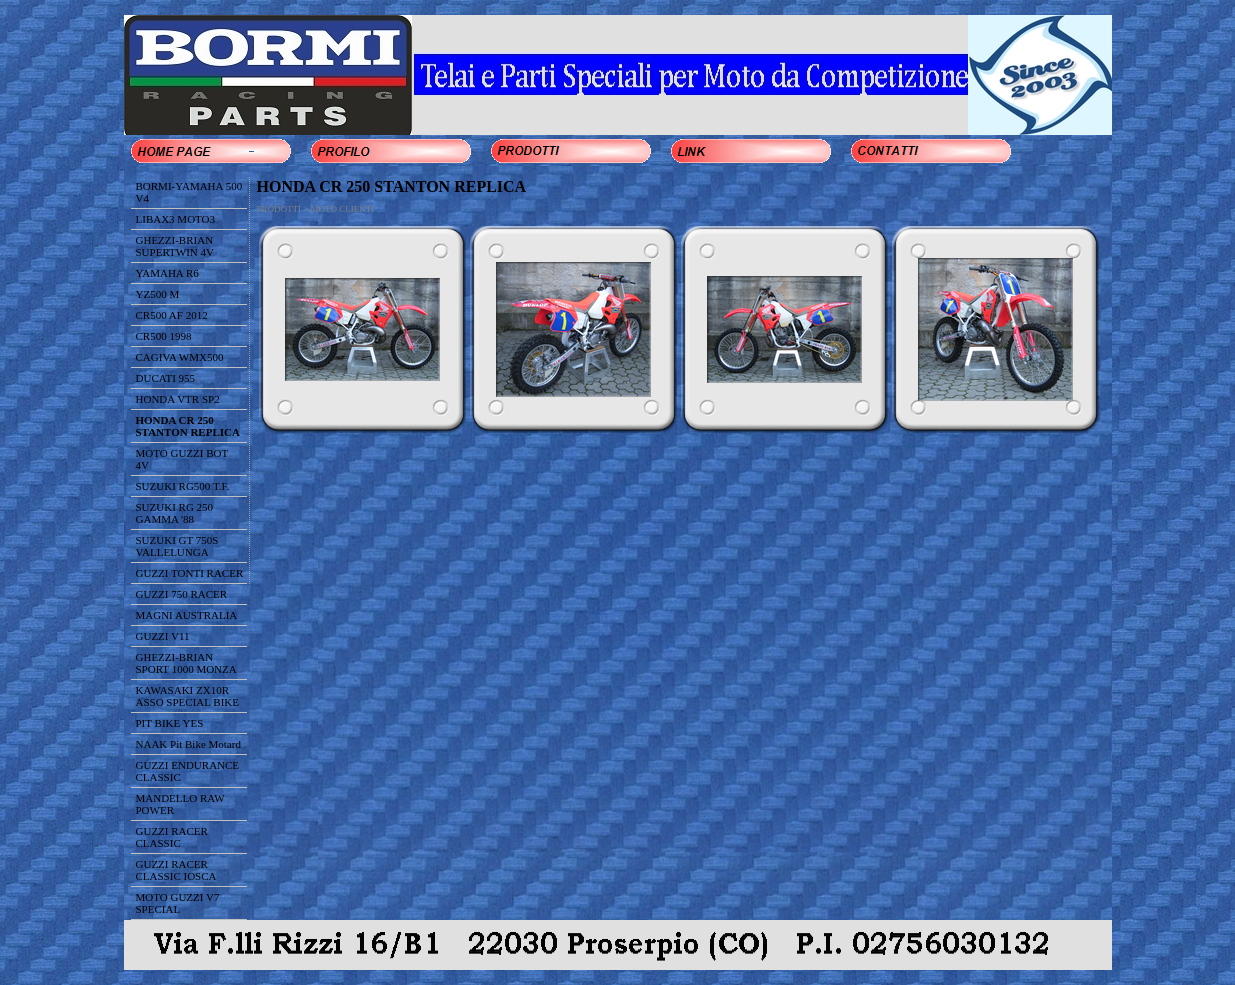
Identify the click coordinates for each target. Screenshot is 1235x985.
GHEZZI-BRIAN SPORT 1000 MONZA (186, 663)
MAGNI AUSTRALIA (187, 615)
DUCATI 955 (166, 378)
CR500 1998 (164, 336)
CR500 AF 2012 (172, 315)
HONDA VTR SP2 (178, 399)
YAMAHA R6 (167, 273)
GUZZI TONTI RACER (190, 573)
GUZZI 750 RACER (182, 594)
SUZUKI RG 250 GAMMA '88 (175, 513)
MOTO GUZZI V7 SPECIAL (178, 903)
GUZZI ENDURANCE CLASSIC (188, 771)
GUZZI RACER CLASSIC (172, 837)
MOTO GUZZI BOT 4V (182, 459)
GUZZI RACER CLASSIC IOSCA (176, 870)
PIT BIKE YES (170, 723)
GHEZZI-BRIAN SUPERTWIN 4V (175, 246)
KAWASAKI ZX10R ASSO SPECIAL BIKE (188, 696)
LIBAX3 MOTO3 (176, 219)
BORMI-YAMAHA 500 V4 (189, 192)
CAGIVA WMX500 (180, 357)
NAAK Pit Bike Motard (188, 744)
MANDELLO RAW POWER (180, 804)
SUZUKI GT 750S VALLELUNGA (177, 546)
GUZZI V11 (163, 636)
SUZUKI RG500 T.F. (183, 486)
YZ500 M (158, 294)
